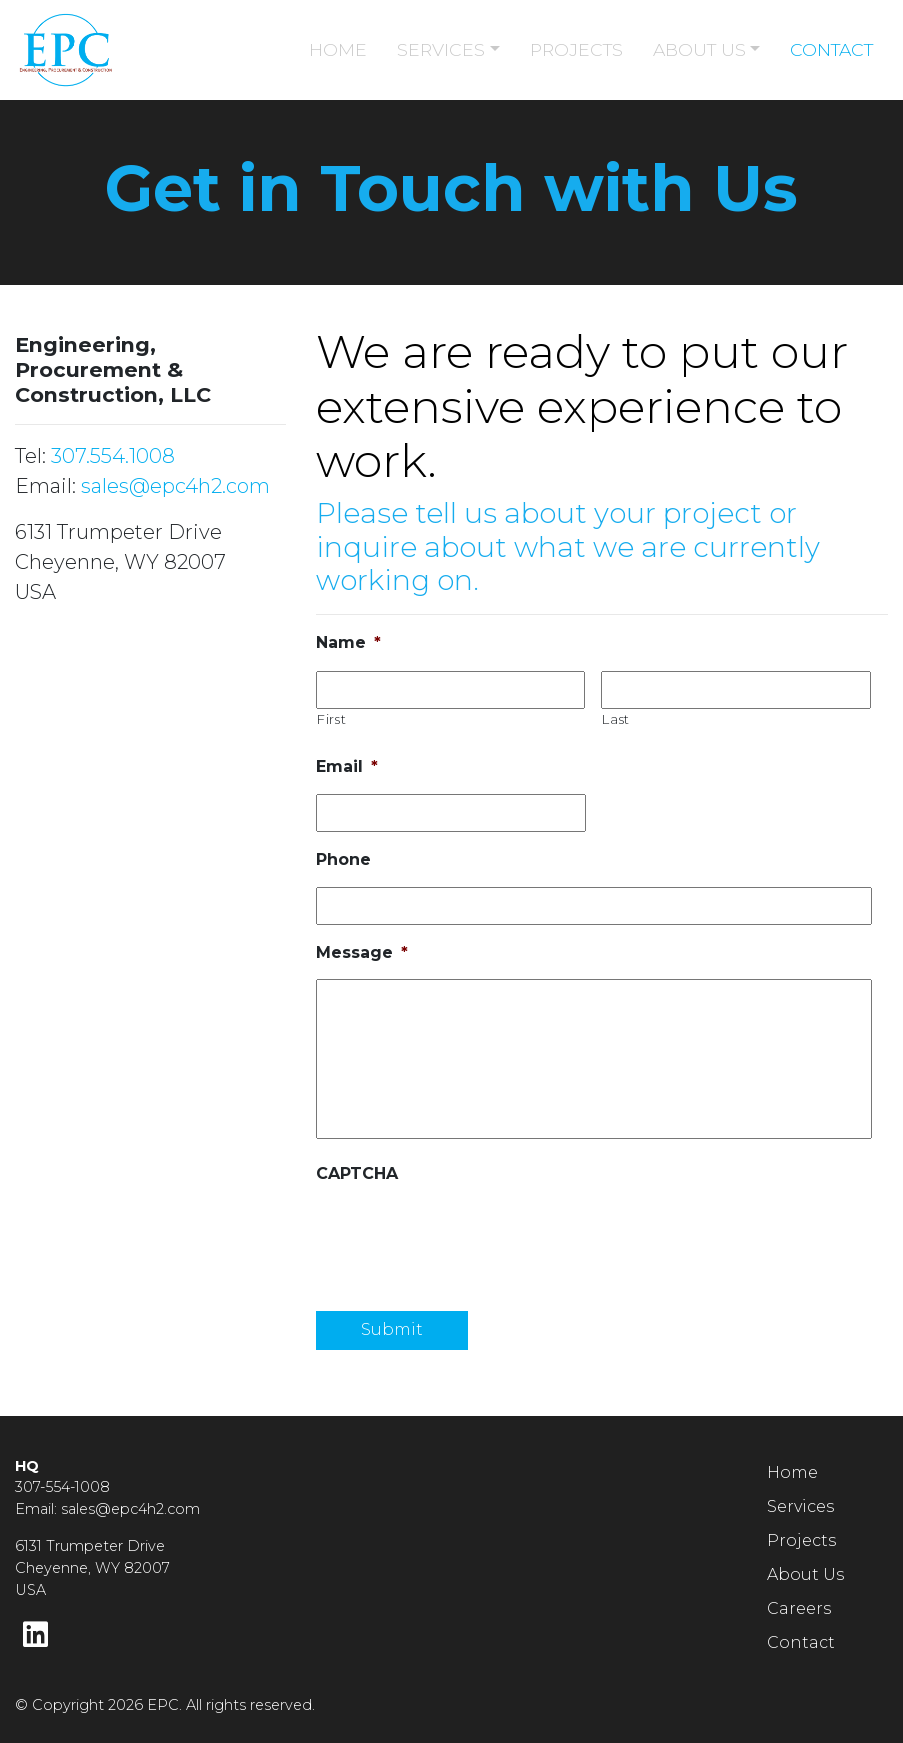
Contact (801, 1642)
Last (616, 719)
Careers (799, 1608)
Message (362, 952)
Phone (343, 859)
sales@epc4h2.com (175, 486)
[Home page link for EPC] (113, 50)
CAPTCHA (357, 1173)
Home (792, 1472)
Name (348, 642)
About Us (805, 1574)
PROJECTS (576, 49)
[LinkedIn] (35, 1635)
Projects (801, 1540)
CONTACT (831, 49)
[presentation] (468, 1240)
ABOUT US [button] (699, 49)
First (331, 719)
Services (800, 1506)
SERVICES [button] (441, 49)
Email (347, 766)
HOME (338, 49)
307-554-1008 (62, 1487)
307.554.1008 (113, 456)
